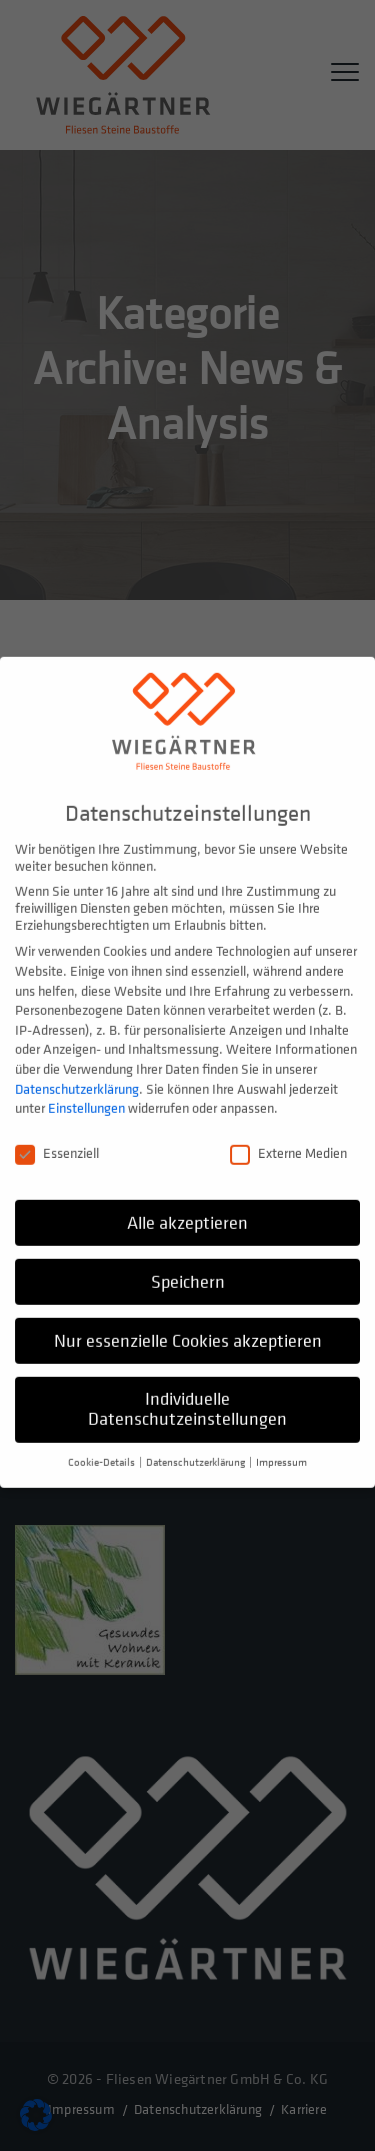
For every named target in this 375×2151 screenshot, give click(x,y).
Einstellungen (86, 1091)
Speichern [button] (188, 1264)
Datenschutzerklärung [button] (196, 1446)
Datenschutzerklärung (77, 1071)
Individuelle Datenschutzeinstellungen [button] (187, 1392)
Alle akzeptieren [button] (187, 1205)
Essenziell (57, 1136)
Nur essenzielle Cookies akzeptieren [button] (188, 1323)
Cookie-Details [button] (102, 1446)
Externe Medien (288, 1136)
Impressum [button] (281, 1446)
